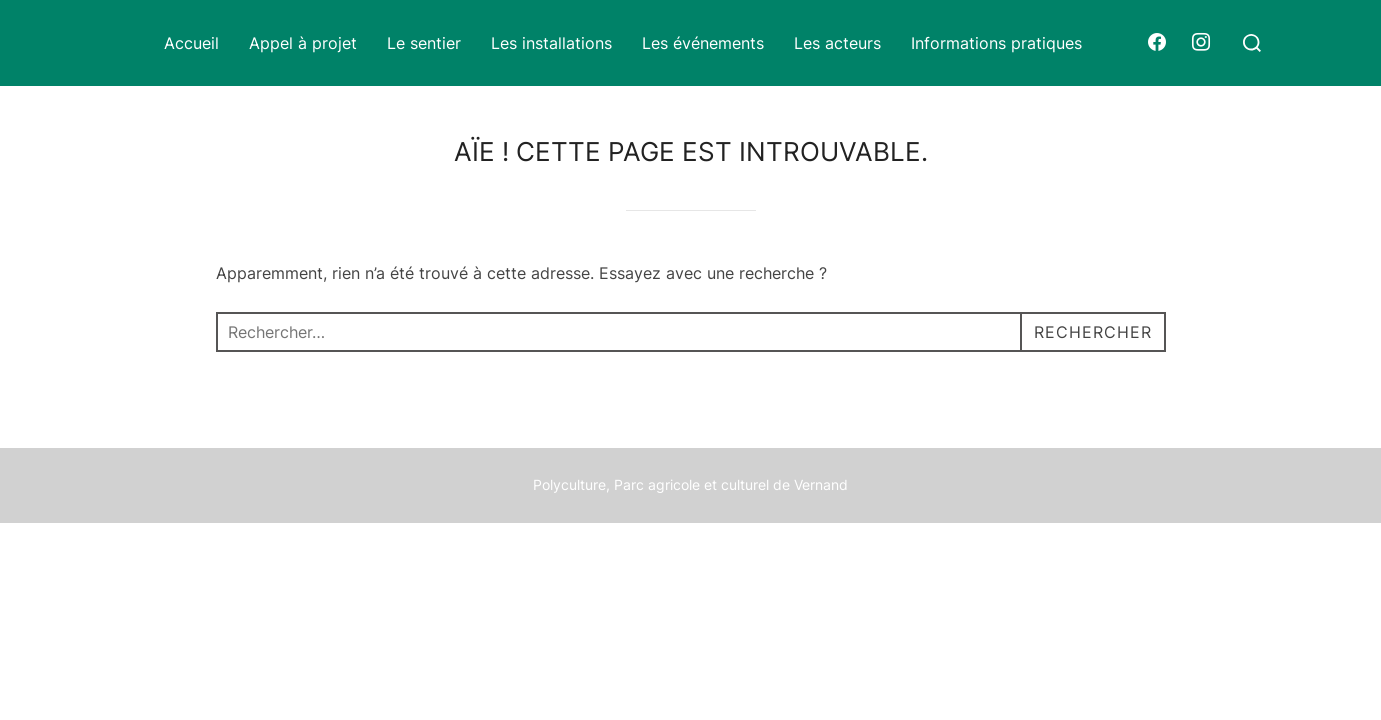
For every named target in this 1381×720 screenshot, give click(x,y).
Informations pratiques (996, 43)
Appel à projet (303, 43)
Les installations (551, 43)
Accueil (191, 43)
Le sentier (424, 43)
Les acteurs (837, 43)
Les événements (703, 43)
